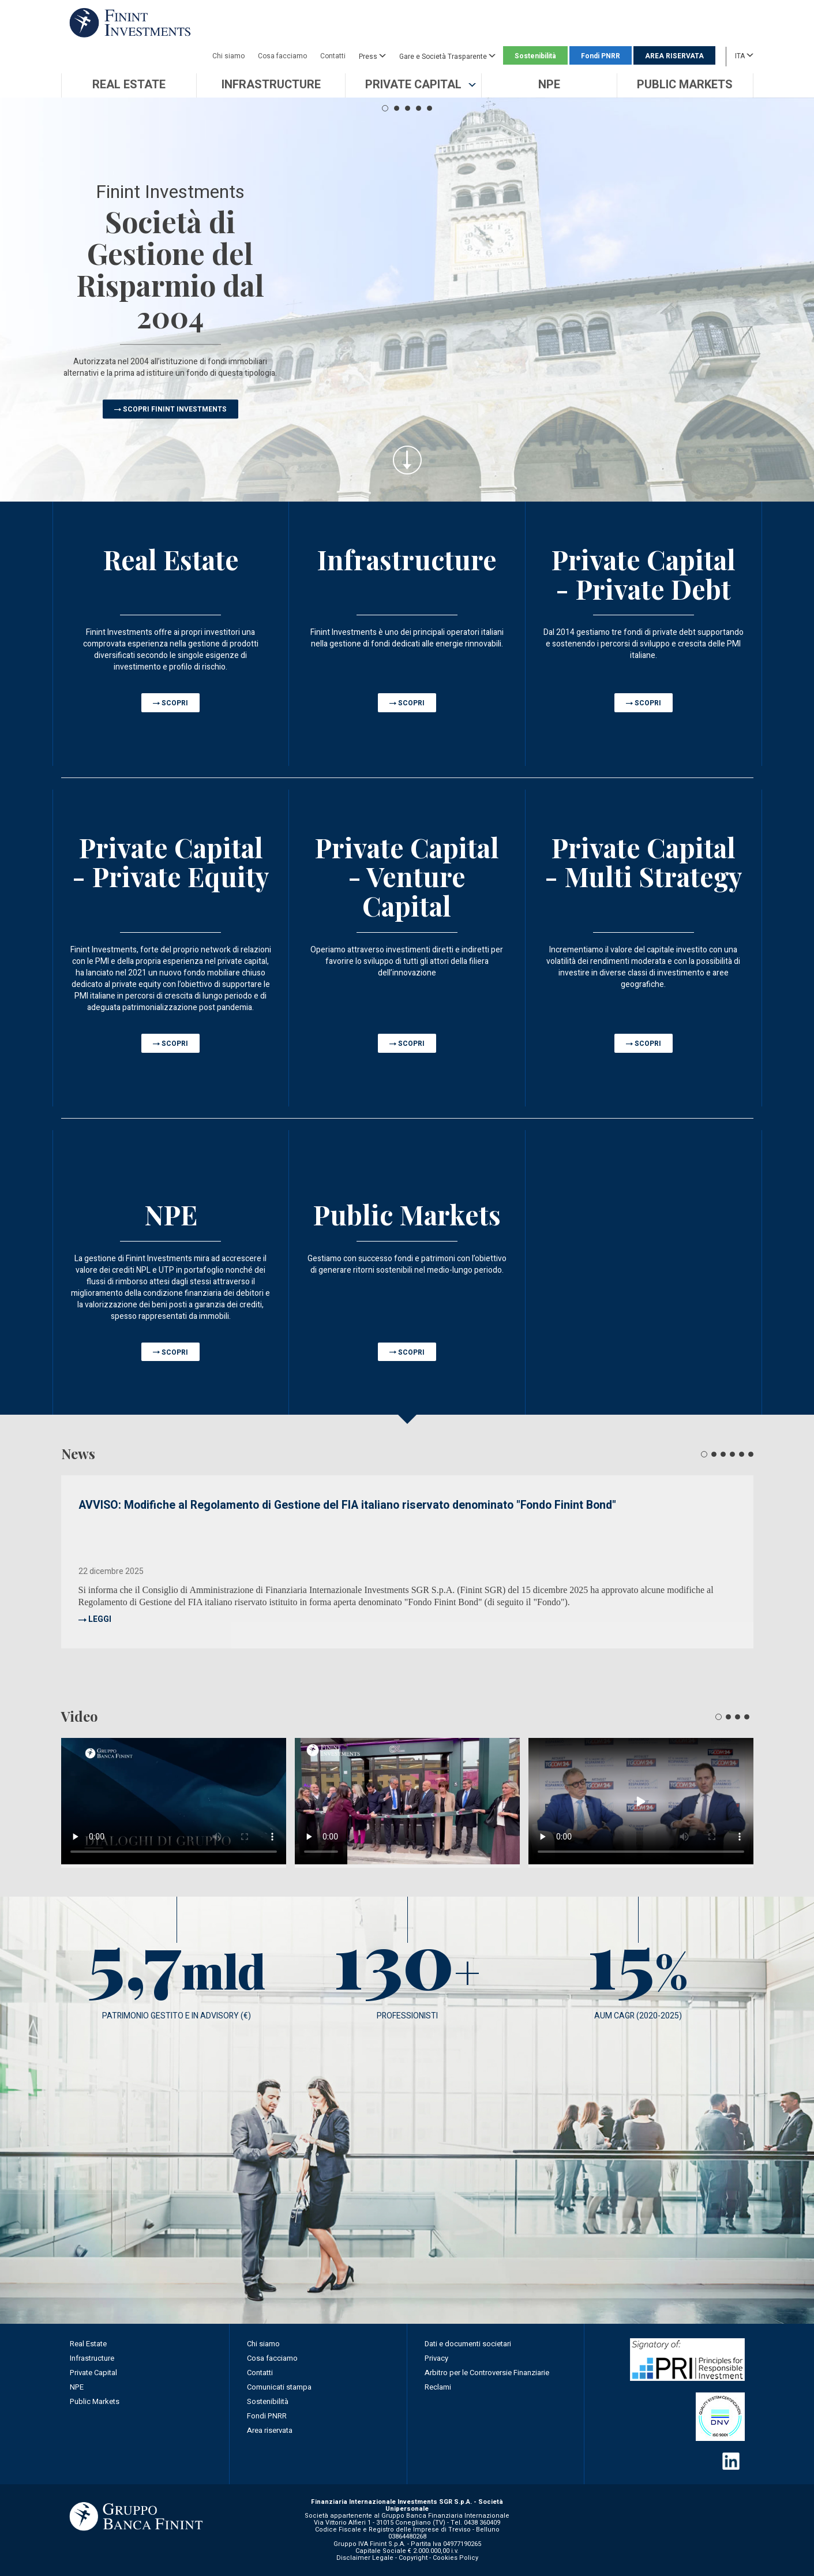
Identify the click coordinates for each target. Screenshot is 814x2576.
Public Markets (94, 2401)
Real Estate (88, 2343)
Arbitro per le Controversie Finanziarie (487, 2372)
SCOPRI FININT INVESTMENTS (175, 409)
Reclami (438, 2386)
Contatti (333, 56)
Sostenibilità (535, 56)
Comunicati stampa (279, 2386)
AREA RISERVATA (674, 56)
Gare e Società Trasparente (447, 56)
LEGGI (99, 1619)
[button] (413, 85)
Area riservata (269, 2430)
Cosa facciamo (282, 56)
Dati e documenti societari (468, 2343)
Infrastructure (92, 2358)
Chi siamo (228, 56)
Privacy (436, 2358)
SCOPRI (175, 703)
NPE (77, 2386)
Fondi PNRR (600, 56)
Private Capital (93, 2372)
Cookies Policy (455, 2558)
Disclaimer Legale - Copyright (381, 2558)
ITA (744, 55)
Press (372, 56)
